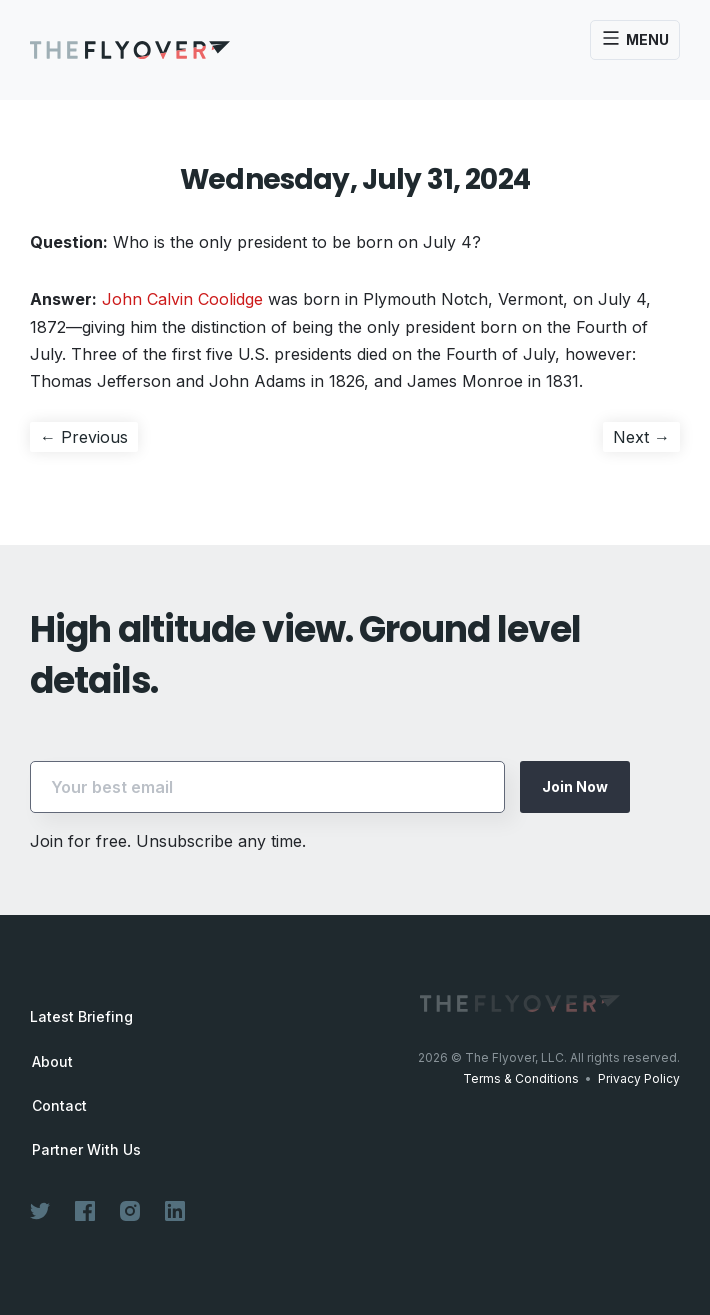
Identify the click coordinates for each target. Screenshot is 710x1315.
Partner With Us (86, 1150)
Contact (59, 1106)
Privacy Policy (639, 1078)
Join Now (575, 786)
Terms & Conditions (521, 1078)
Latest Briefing (81, 1016)
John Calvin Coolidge (182, 299)
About (52, 1062)
